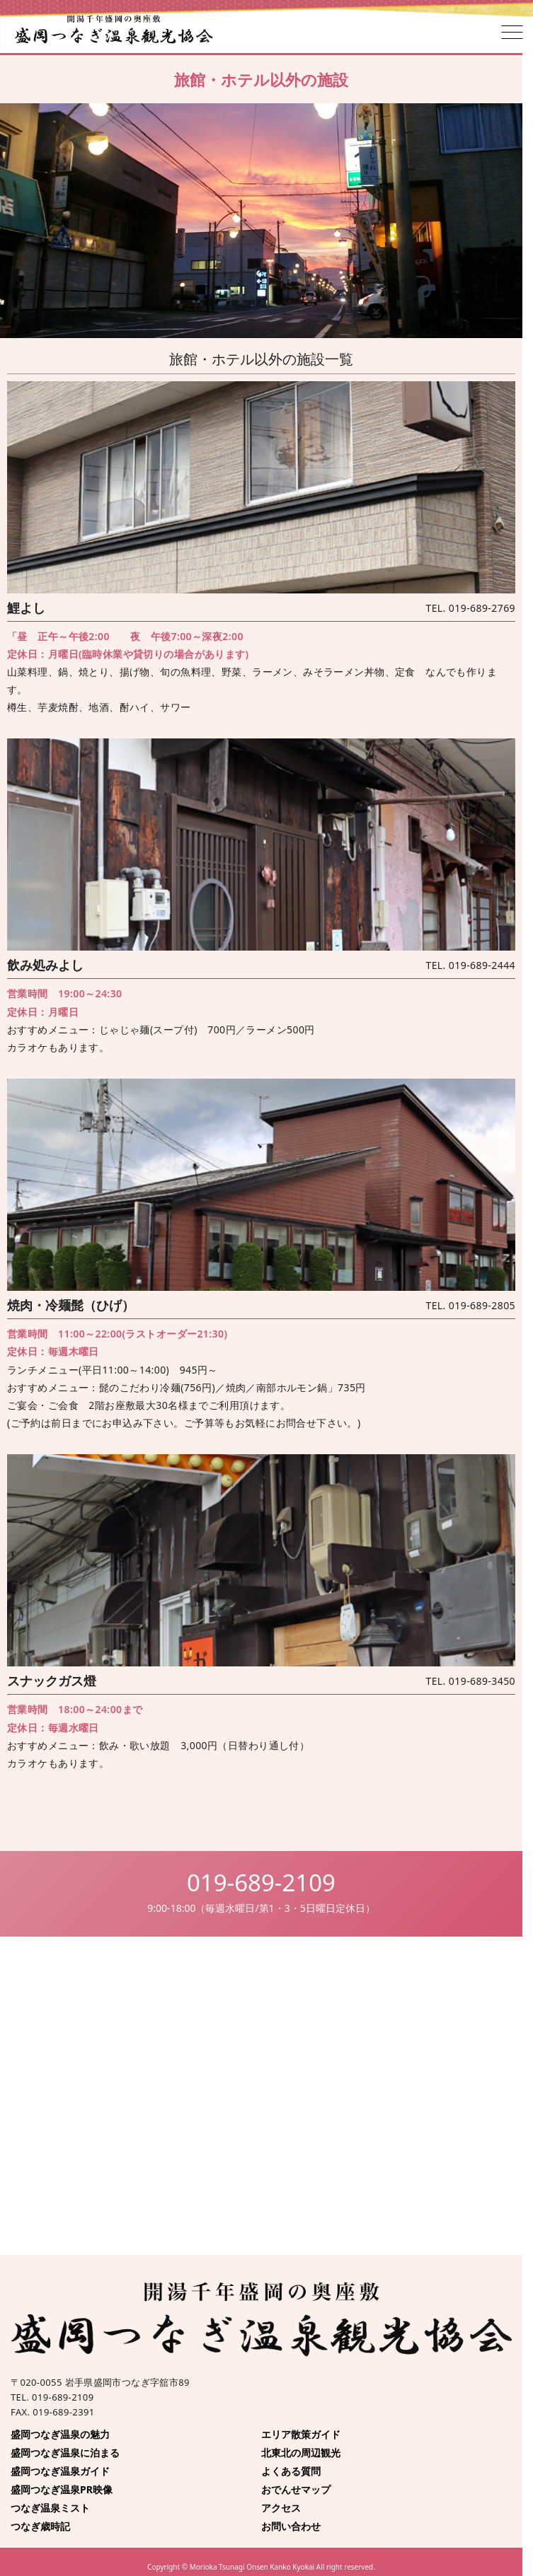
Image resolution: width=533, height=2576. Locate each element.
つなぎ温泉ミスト (50, 2507)
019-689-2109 (261, 1882)
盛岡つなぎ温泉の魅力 (60, 2434)
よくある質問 (291, 2471)
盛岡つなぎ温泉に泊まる (65, 2452)
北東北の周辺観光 (300, 2452)
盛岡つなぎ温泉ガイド (60, 2471)
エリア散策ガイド (300, 2434)
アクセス (281, 2507)
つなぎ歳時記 (40, 2526)
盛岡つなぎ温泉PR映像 (62, 2489)
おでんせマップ (296, 2489)
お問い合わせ (291, 2526)
